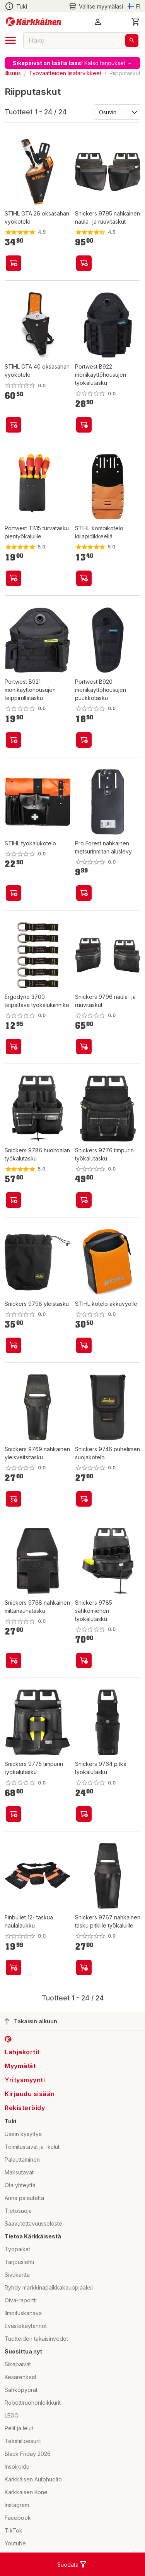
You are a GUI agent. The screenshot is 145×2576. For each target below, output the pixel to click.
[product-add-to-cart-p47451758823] (84, 1046)
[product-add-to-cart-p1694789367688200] (84, 740)
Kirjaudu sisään (30, 2094)
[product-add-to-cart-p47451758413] (84, 1499)
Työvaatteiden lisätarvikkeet (65, 73)
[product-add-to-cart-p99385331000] (13, 263)
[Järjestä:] (116, 112)
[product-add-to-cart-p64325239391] (13, 893)
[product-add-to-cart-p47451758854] (13, 1499)
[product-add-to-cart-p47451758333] (13, 1814)
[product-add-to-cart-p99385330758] (84, 1345)
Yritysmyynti (25, 2080)
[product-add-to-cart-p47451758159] (84, 1200)
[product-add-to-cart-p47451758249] (13, 1660)
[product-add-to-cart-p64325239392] (84, 578)
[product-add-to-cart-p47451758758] (84, 1660)
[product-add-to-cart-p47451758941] (13, 1345)
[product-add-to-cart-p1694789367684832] (84, 425)
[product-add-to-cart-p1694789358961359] (13, 425)
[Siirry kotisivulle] (33, 21)
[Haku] (131, 40)
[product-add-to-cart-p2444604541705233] (13, 1967)
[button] (97, 22)
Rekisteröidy (25, 2108)
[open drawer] (10, 40)
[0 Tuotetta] (135, 21)
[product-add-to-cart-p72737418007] (13, 578)
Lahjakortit (22, 2052)
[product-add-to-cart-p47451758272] (84, 1814)
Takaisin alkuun (31, 2021)
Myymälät (20, 2066)
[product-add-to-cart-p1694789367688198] (13, 740)
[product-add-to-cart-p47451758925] (84, 263)
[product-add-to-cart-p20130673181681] (13, 1046)
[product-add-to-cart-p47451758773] (13, 1200)
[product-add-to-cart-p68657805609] (84, 893)
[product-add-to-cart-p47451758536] (84, 1967)
